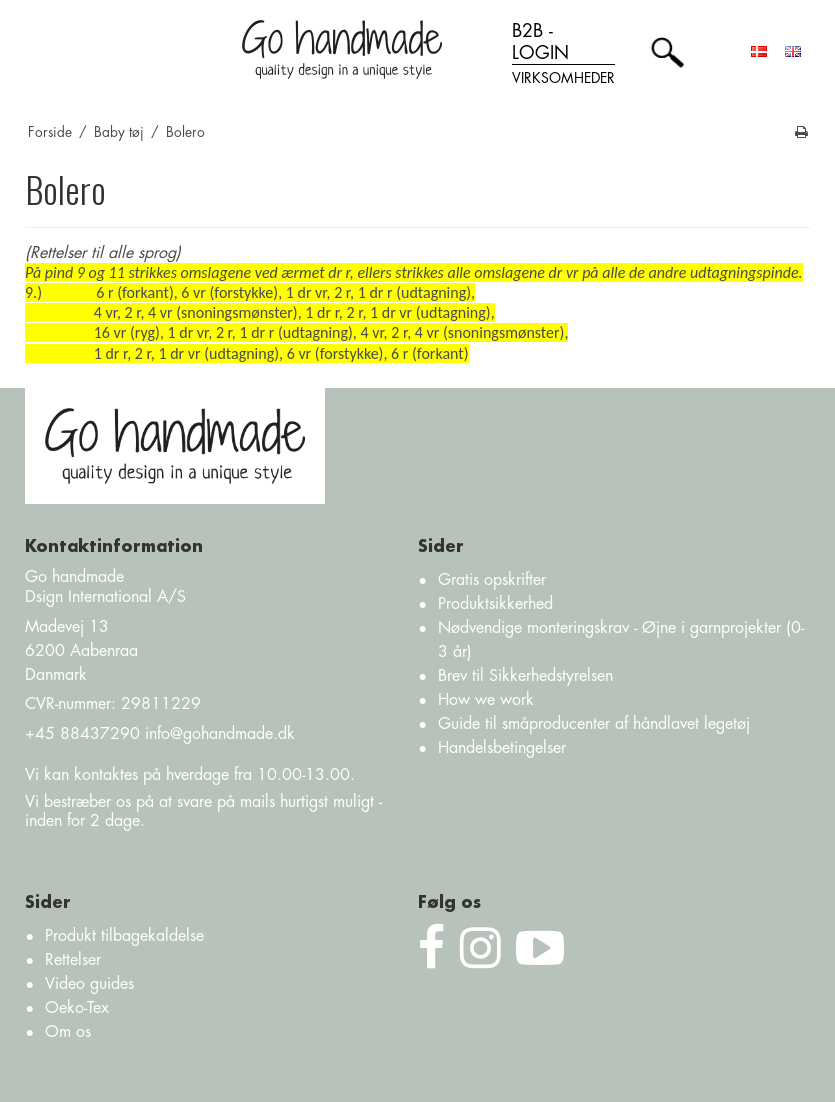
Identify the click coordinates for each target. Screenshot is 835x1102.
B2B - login (563, 55)
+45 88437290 (82, 734)
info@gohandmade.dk (220, 734)
